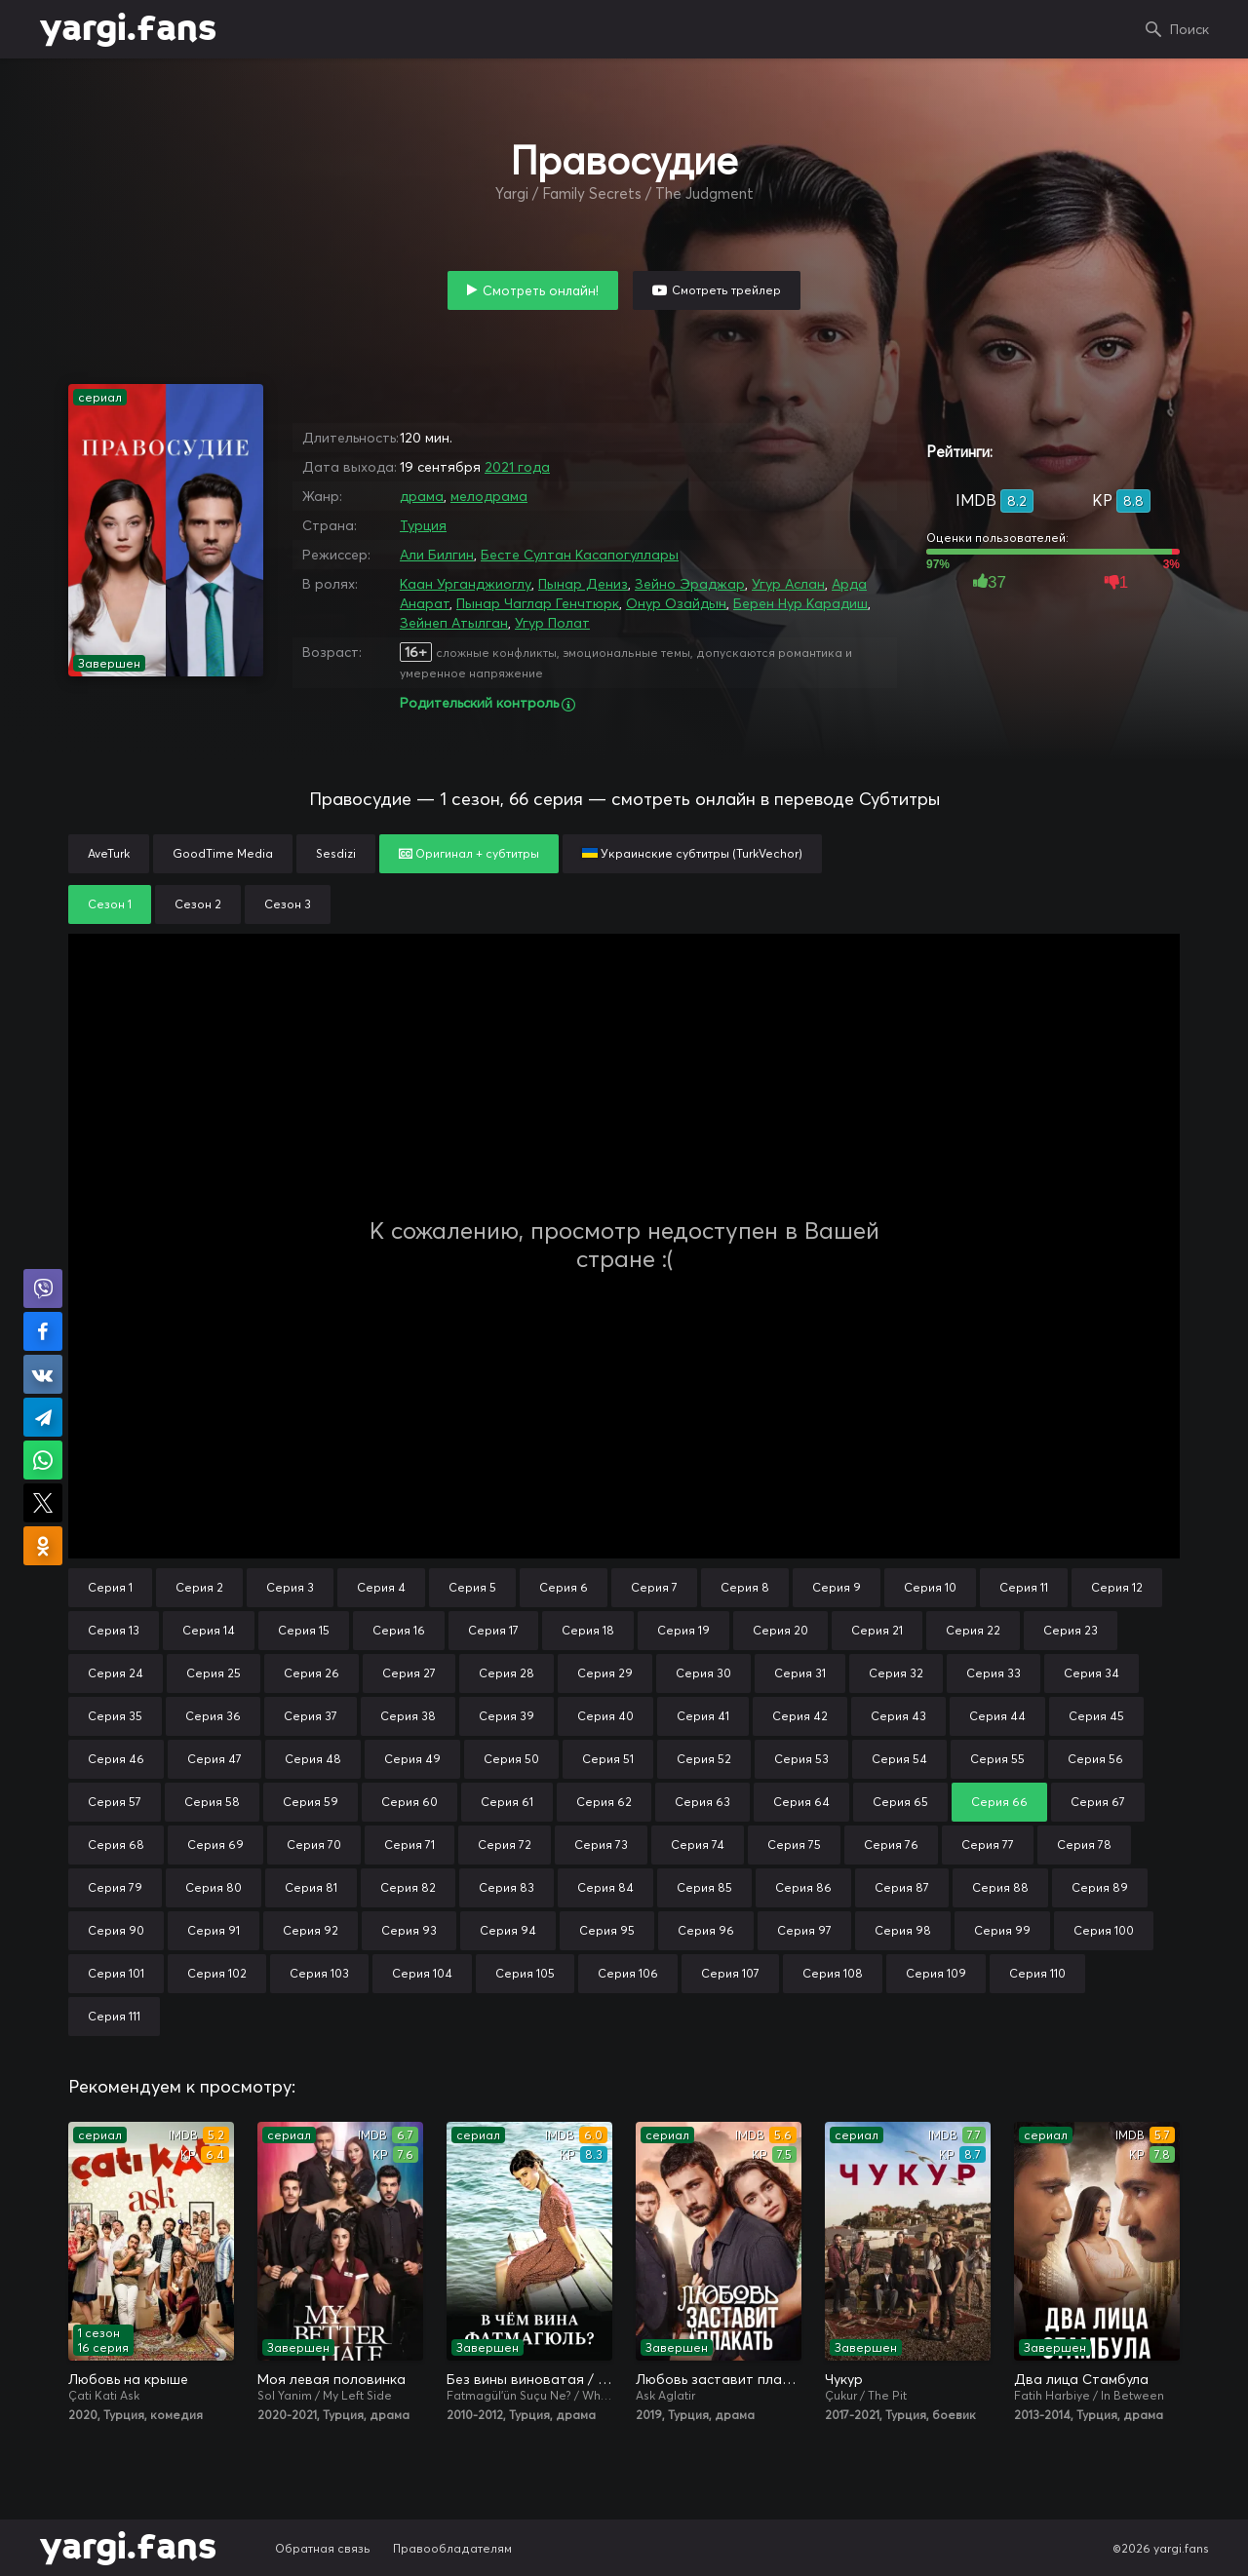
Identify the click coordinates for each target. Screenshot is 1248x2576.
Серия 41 (703, 1716)
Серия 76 (891, 1844)
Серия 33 (993, 1673)
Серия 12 (1117, 1587)
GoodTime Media (223, 853)
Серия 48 (313, 1758)
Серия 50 (511, 1758)
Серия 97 (804, 1930)
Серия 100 (1103, 1930)
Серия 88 (1000, 1887)
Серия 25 (213, 1673)
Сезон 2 (198, 904)
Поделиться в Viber (42, 1288)
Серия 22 (973, 1630)
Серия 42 (800, 1716)
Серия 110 (1037, 1973)
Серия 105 (525, 1973)
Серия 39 (506, 1716)
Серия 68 (116, 1844)
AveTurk (109, 853)
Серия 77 (987, 1844)
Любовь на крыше (128, 2379)
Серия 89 (1100, 1887)
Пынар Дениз (583, 584)
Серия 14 (208, 1630)
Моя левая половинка (331, 2379)
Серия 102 (217, 1973)
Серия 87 (902, 1887)
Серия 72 (504, 1844)
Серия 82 (408, 1887)
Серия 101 (116, 1973)
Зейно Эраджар (690, 584)
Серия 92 (310, 1930)
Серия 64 (801, 1801)
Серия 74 (697, 1844)
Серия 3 (290, 1587)
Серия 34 (1091, 1673)
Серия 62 (604, 1801)
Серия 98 (903, 1930)
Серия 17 (493, 1630)
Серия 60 (409, 1801)
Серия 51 (608, 1758)
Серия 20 (780, 1630)
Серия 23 (1070, 1630)
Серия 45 (1096, 1716)
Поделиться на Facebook (42, 1331)
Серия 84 (605, 1887)
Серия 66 (999, 1801)
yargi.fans (127, 29)
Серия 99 (1002, 1930)
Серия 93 (409, 1930)
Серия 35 (115, 1716)
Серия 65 (900, 1801)
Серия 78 (1084, 1844)
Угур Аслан (788, 584)
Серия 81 (311, 1887)
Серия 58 (212, 1801)
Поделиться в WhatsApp (42, 1460)
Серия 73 (601, 1844)
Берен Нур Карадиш (800, 603)
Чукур (844, 2379)
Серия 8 (745, 1587)
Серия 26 (311, 1673)
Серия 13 (113, 1630)
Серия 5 (472, 1587)
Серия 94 (508, 1930)
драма (422, 496)
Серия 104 (422, 1973)
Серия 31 (800, 1673)
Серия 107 (730, 1973)
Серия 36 (213, 1716)
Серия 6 (563, 1587)
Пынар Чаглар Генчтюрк (537, 603)
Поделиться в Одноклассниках (42, 1545)
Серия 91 (213, 1930)
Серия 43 (898, 1716)
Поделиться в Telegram (42, 1417)
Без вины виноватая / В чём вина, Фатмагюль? (529, 2379)
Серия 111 (114, 2016)
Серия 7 (654, 1587)
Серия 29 (605, 1673)
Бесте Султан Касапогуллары (580, 554)
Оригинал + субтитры (469, 853)
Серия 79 (115, 1887)
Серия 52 (704, 1758)
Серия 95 (607, 1930)
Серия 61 (507, 1801)
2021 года (517, 467)
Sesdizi (336, 853)
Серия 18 (588, 1630)
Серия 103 (319, 1973)
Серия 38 (408, 1716)
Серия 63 (702, 1801)
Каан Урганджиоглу (465, 584)
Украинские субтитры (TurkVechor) (692, 853)
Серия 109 (936, 1973)
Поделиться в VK (42, 1374)
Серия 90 (116, 1930)
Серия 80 (213, 1887)
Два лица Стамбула (1081, 2379)
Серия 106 (628, 1973)
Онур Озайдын (676, 603)
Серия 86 (803, 1887)
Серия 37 (310, 1716)
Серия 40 (605, 1716)
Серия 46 (116, 1758)
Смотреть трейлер (726, 290)
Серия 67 (1098, 1801)
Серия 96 (706, 1930)
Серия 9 (836, 1587)
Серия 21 (877, 1630)
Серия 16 (398, 1630)
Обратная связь (322, 2548)
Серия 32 (896, 1673)
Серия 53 (801, 1758)
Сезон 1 (110, 904)
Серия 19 (683, 1630)
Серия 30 (703, 1673)
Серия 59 (310, 1801)
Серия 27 (409, 1673)
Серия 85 (704, 1887)
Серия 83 (506, 1887)
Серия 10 (930, 1587)
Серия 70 (314, 1844)
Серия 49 (412, 1758)
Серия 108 (832, 1973)
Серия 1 (110, 1587)
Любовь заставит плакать (718, 2379)
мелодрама (488, 496)
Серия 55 (997, 1758)
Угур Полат (552, 623)
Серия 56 (1095, 1758)
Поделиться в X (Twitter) (42, 1502)
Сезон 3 (287, 904)
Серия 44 (997, 1716)
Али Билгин (437, 554)
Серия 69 (215, 1844)
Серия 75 (794, 1844)
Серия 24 (115, 1673)
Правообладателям (452, 2548)
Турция (423, 525)
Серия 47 (214, 1758)
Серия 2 (199, 1587)
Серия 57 (114, 1801)
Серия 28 (506, 1673)
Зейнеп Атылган (454, 623)
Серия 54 (899, 1758)
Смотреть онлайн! (541, 290)
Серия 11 (1023, 1587)
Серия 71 (409, 1844)
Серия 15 (304, 1630)
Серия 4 (381, 1587)
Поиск (1189, 29)
